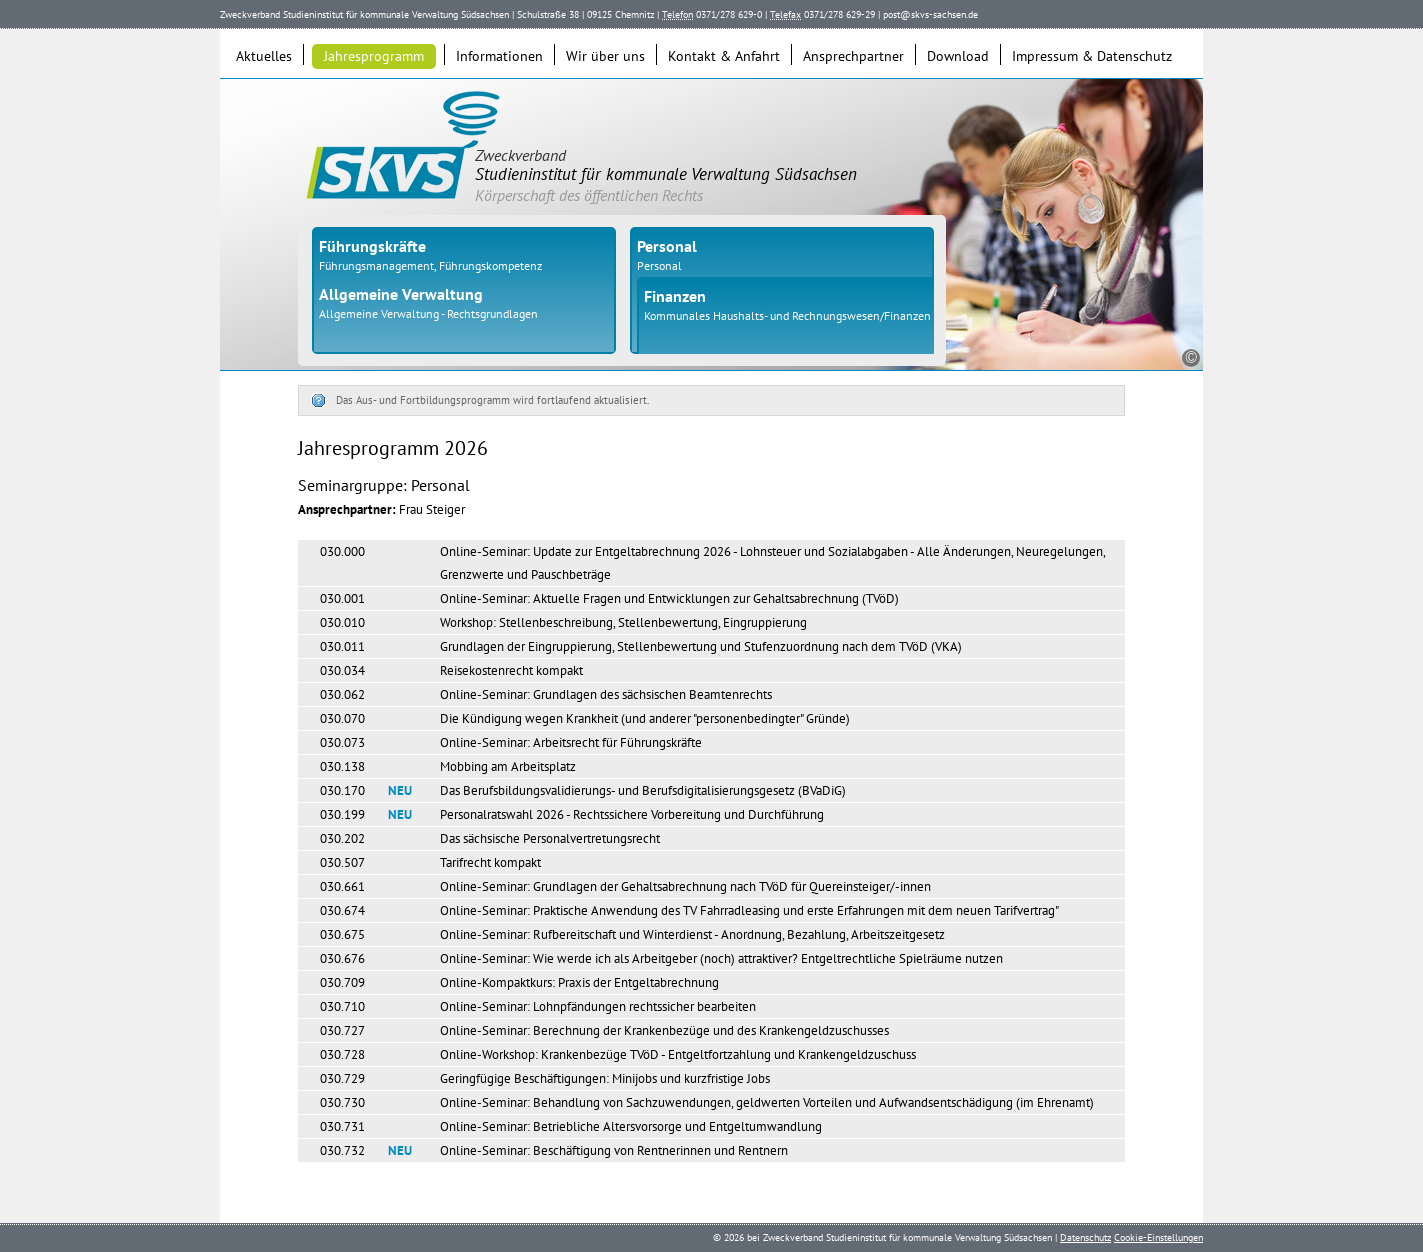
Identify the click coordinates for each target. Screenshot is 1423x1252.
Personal (659, 265)
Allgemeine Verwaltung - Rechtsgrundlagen (428, 313)
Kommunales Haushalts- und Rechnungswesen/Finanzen (787, 315)
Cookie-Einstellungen (1158, 1237)
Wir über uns (605, 56)
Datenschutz (1085, 1237)
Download (958, 56)
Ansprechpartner (853, 56)
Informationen (499, 56)
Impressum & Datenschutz (1092, 56)
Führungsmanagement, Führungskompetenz (430, 265)
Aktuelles (264, 56)
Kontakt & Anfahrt (724, 56)
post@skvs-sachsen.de (930, 14)
